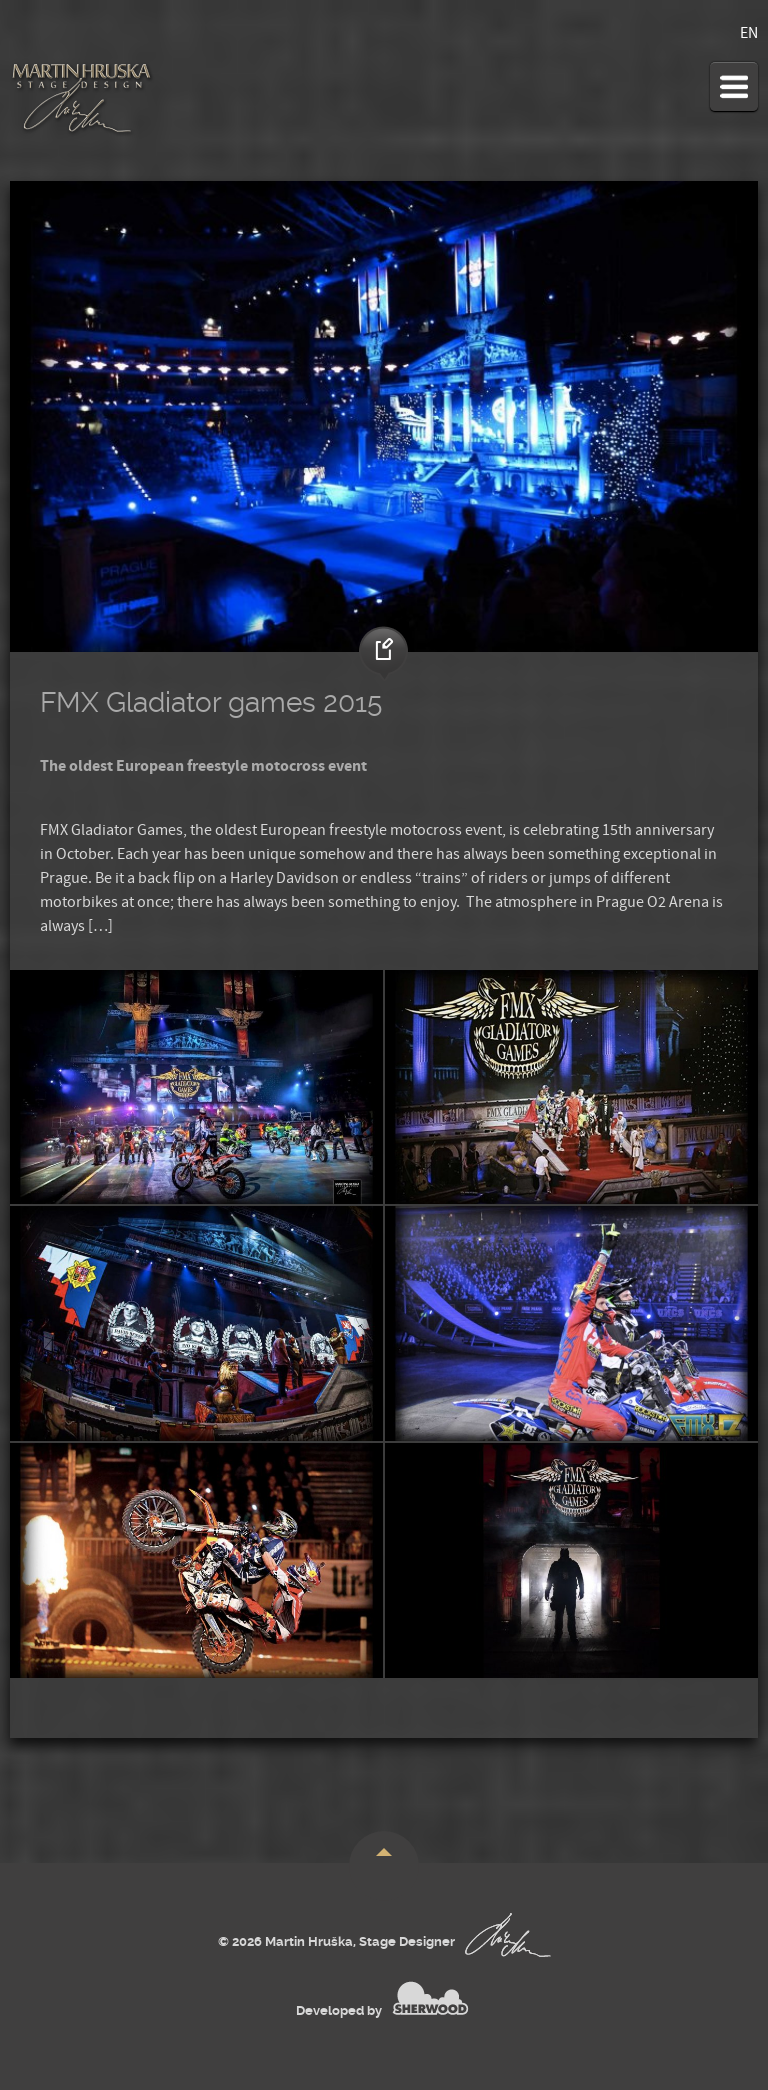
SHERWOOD (430, 1998)
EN (749, 33)
